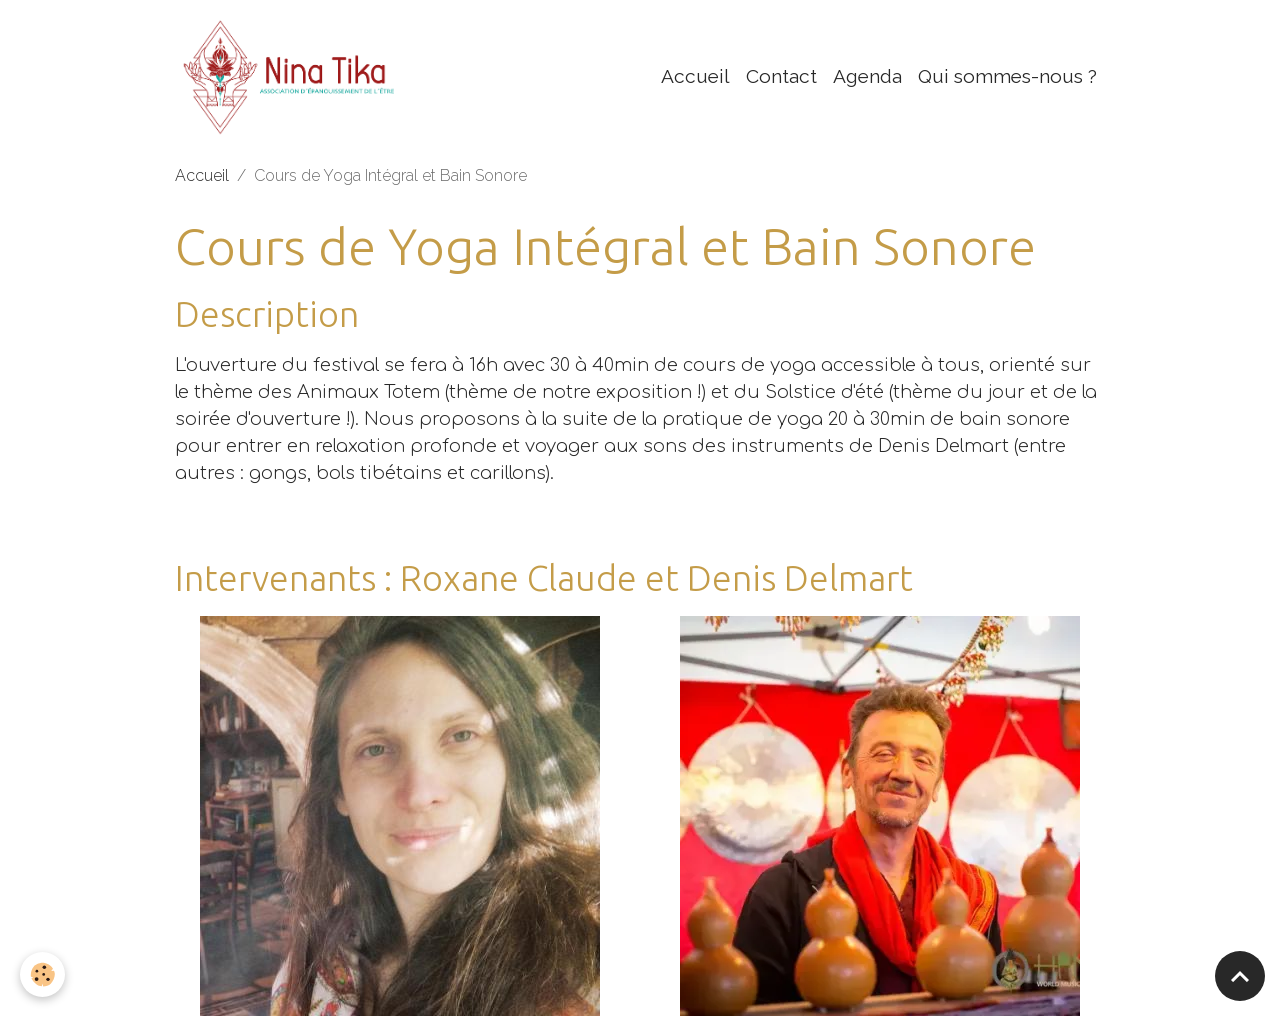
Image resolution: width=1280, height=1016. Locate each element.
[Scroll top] (1240, 976)
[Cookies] (42, 974)
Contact (781, 76)
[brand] (295, 76)
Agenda (867, 76)
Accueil (695, 76)
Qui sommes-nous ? (1007, 76)
